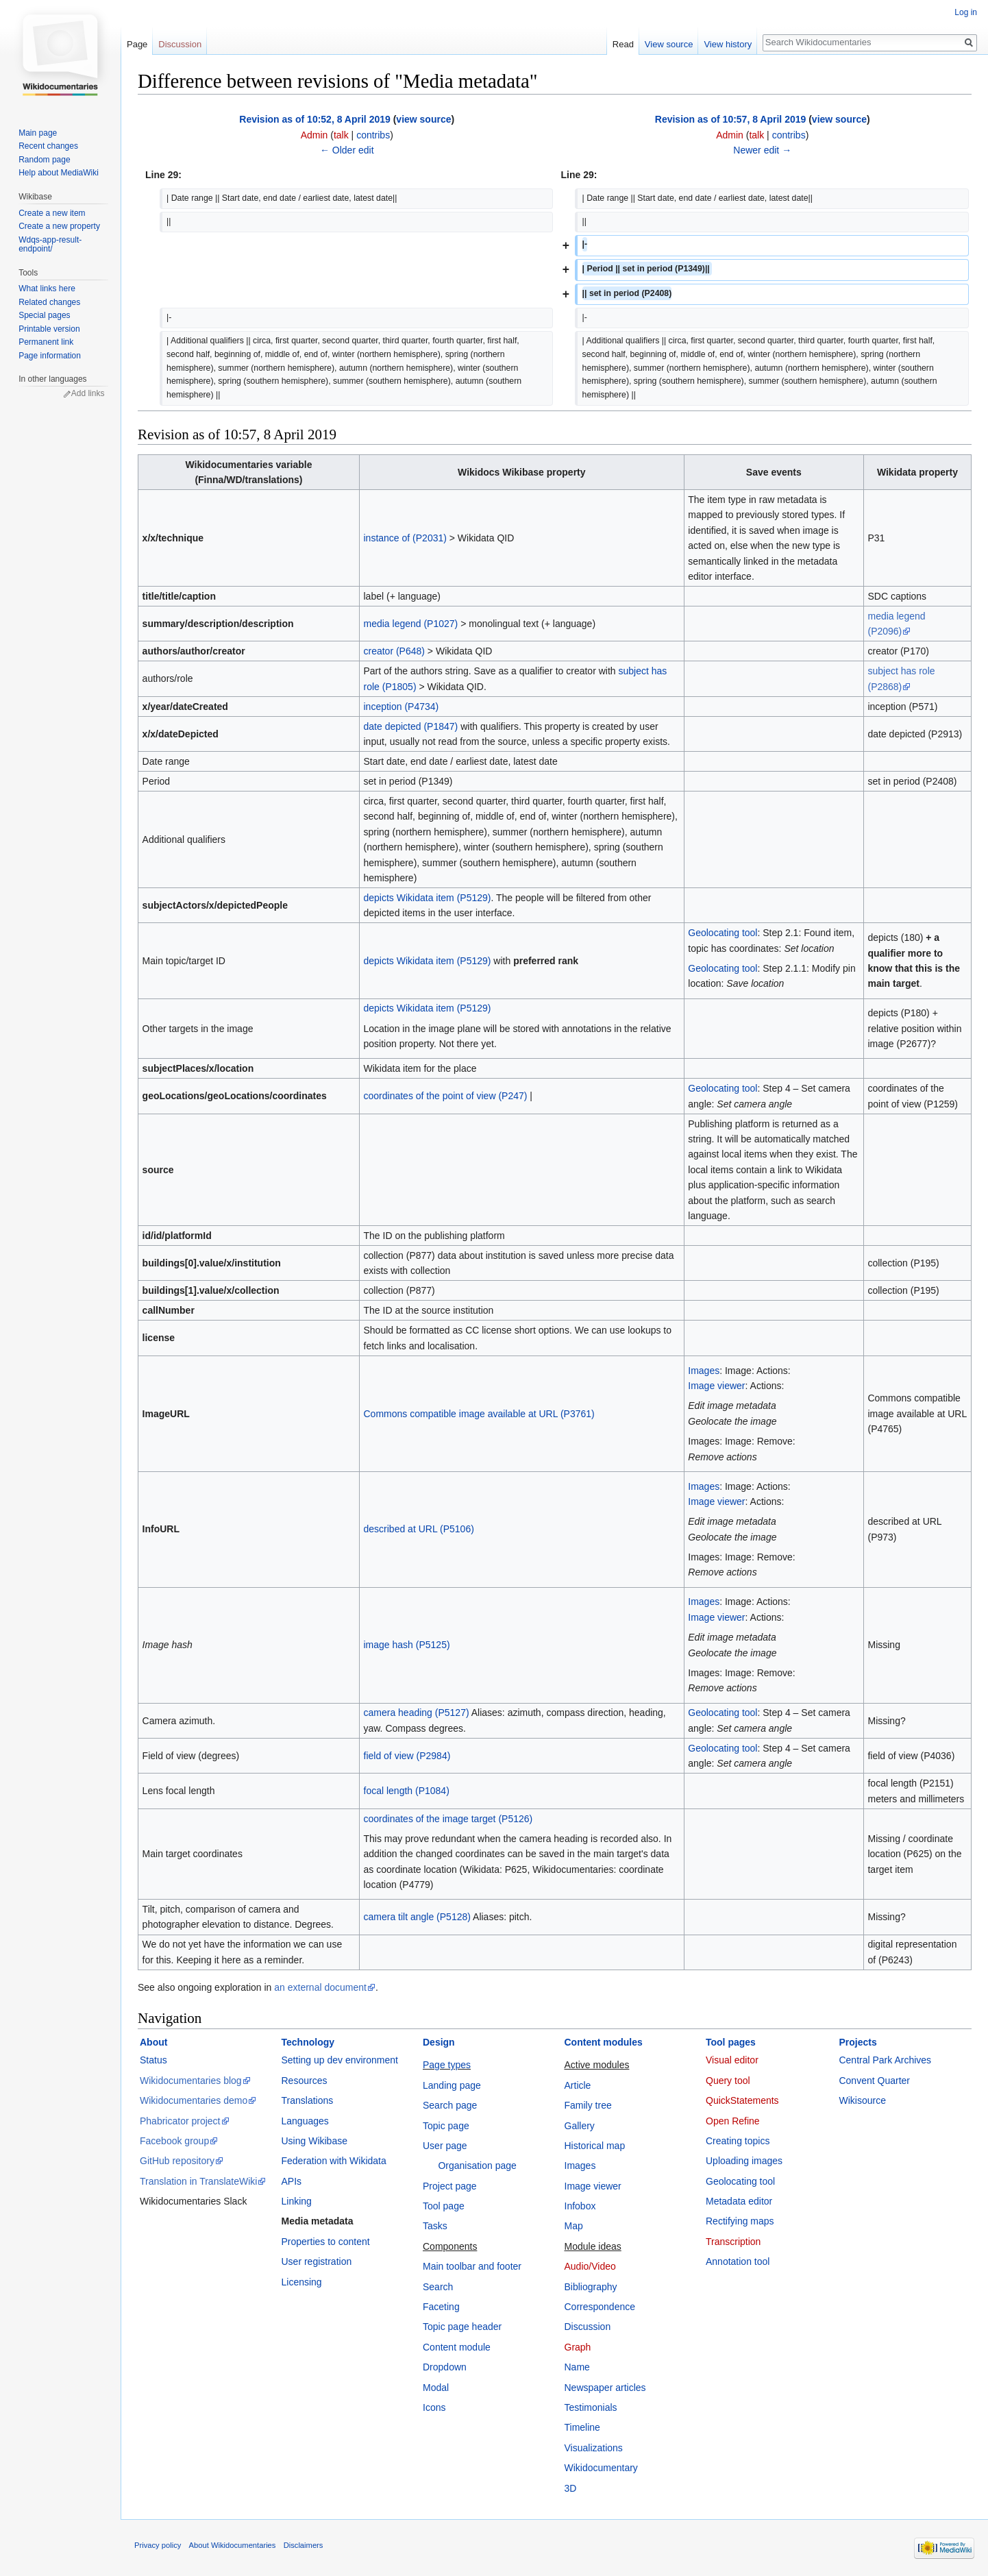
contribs (373, 135)
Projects (857, 2042)
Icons (434, 2407)
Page (137, 44)
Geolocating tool (722, 932)
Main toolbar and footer (472, 2266)
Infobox (580, 2205)
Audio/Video (590, 2266)
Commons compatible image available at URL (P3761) (479, 1413)
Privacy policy (157, 2545)
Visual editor (732, 2059)
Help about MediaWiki (58, 172)
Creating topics (737, 2140)
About (153, 2042)
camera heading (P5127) (416, 1712)
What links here (46, 288)
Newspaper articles (605, 2387)
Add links (88, 393)
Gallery (580, 2125)
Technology (308, 2042)
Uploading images (744, 2160)
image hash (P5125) (407, 1644)
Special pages (44, 315)
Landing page (452, 2085)
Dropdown (445, 2367)
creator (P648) (394, 651)
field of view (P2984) (407, 1755)
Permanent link (45, 342)
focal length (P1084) (406, 1790)
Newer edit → (762, 150)
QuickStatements (742, 2100)
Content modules (604, 2042)
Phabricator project (180, 2120)
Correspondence (600, 2306)
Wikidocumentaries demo (193, 2100)
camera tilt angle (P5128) (417, 1916)
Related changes (49, 302)
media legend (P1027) (411, 623)
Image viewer (716, 1385)
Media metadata (318, 2221)
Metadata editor (739, 2201)
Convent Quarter (874, 2080)
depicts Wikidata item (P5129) (427, 897)
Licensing (302, 2282)
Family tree (588, 2105)
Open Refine (733, 2120)
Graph (578, 2347)
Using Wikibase (314, 2140)
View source (669, 44)
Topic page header (462, 2326)
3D (571, 2488)
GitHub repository (177, 2160)
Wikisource (862, 2100)
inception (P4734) (401, 706)
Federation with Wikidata (334, 2160)
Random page (44, 159)
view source (423, 119)
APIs (292, 2181)
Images (703, 1370)
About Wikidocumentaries (232, 2545)
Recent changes (48, 146)
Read (623, 44)
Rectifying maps (740, 2221)
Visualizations (594, 2447)
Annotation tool (737, 2261)
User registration (317, 2261)
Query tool (728, 2080)
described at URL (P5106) (419, 1528)
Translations (308, 2100)
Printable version (48, 329)
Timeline (582, 2427)
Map (574, 2225)
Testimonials (591, 2407)
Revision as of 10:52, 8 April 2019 (314, 119)
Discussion (588, 2326)
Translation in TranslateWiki (198, 2181)
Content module (457, 2347)
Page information (49, 355)
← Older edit (347, 150)
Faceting (441, 2306)
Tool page (444, 2205)
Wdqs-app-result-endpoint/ (50, 244)
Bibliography (591, 2286)
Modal (436, 2387)
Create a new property (59, 226)
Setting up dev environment (340, 2059)
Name (577, 2367)
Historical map (595, 2145)
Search (438, 2286)
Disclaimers (303, 2545)
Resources (305, 2080)
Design (439, 2042)
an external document (320, 1987)
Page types (447, 2064)
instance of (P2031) (405, 537)
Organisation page (477, 2165)
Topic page (446, 2125)
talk (341, 135)
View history (728, 44)
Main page (37, 133)
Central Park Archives (885, 2059)
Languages (305, 2120)
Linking (297, 2201)
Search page (450, 2105)
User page (445, 2145)
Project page (450, 2186)
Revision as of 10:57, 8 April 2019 (730, 119)
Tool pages (731, 2042)
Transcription (733, 2241)
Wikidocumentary (601, 2467)
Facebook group (174, 2140)
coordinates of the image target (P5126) (448, 1818)
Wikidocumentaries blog (191, 2080)
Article (578, 2085)
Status (153, 2059)
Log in (965, 12)
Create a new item (51, 213)
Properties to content (326, 2241)
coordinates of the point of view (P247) (446, 1095)
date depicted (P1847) (411, 726)
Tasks (435, 2225)
